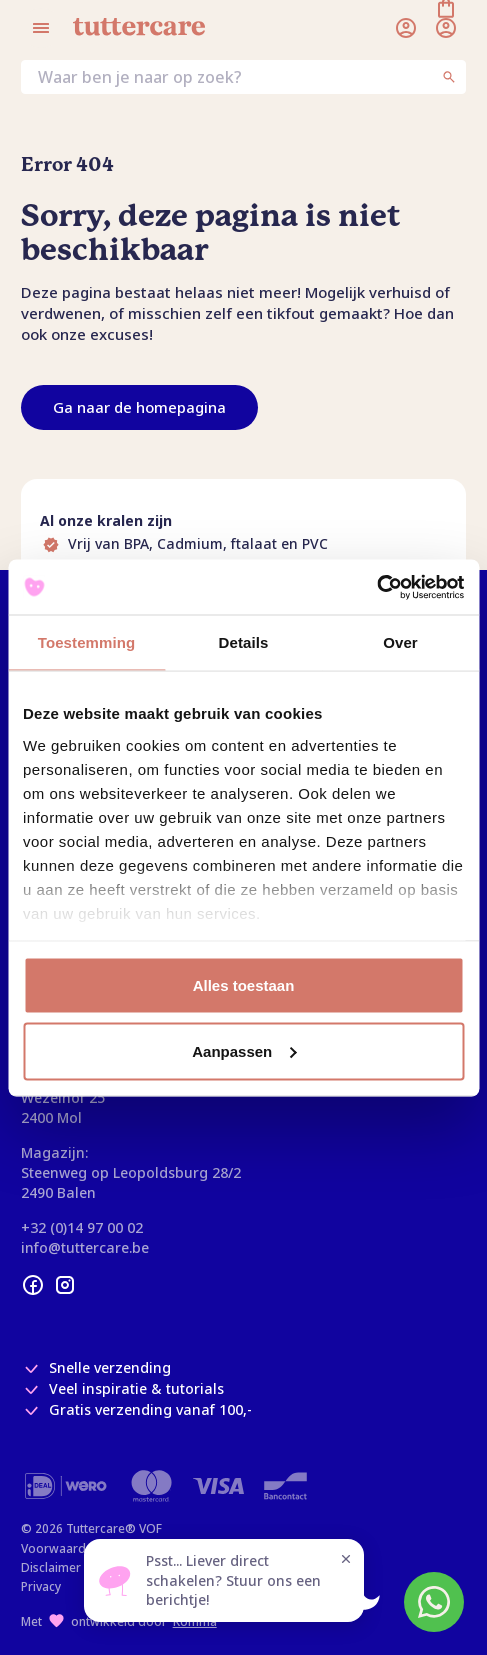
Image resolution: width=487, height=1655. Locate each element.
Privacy (41, 1586)
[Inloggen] (406, 28)
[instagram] (65, 1285)
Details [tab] (244, 642)
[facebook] (33, 1285)
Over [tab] (400, 642)
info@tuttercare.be (85, 1247)
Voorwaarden (60, 1548)
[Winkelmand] (446, 28)
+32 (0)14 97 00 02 (82, 1227)
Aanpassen (244, 1050)
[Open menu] (41, 28)
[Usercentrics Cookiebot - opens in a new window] (376, 587)
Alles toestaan (244, 985)
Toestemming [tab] (87, 642)
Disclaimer (51, 1567)
